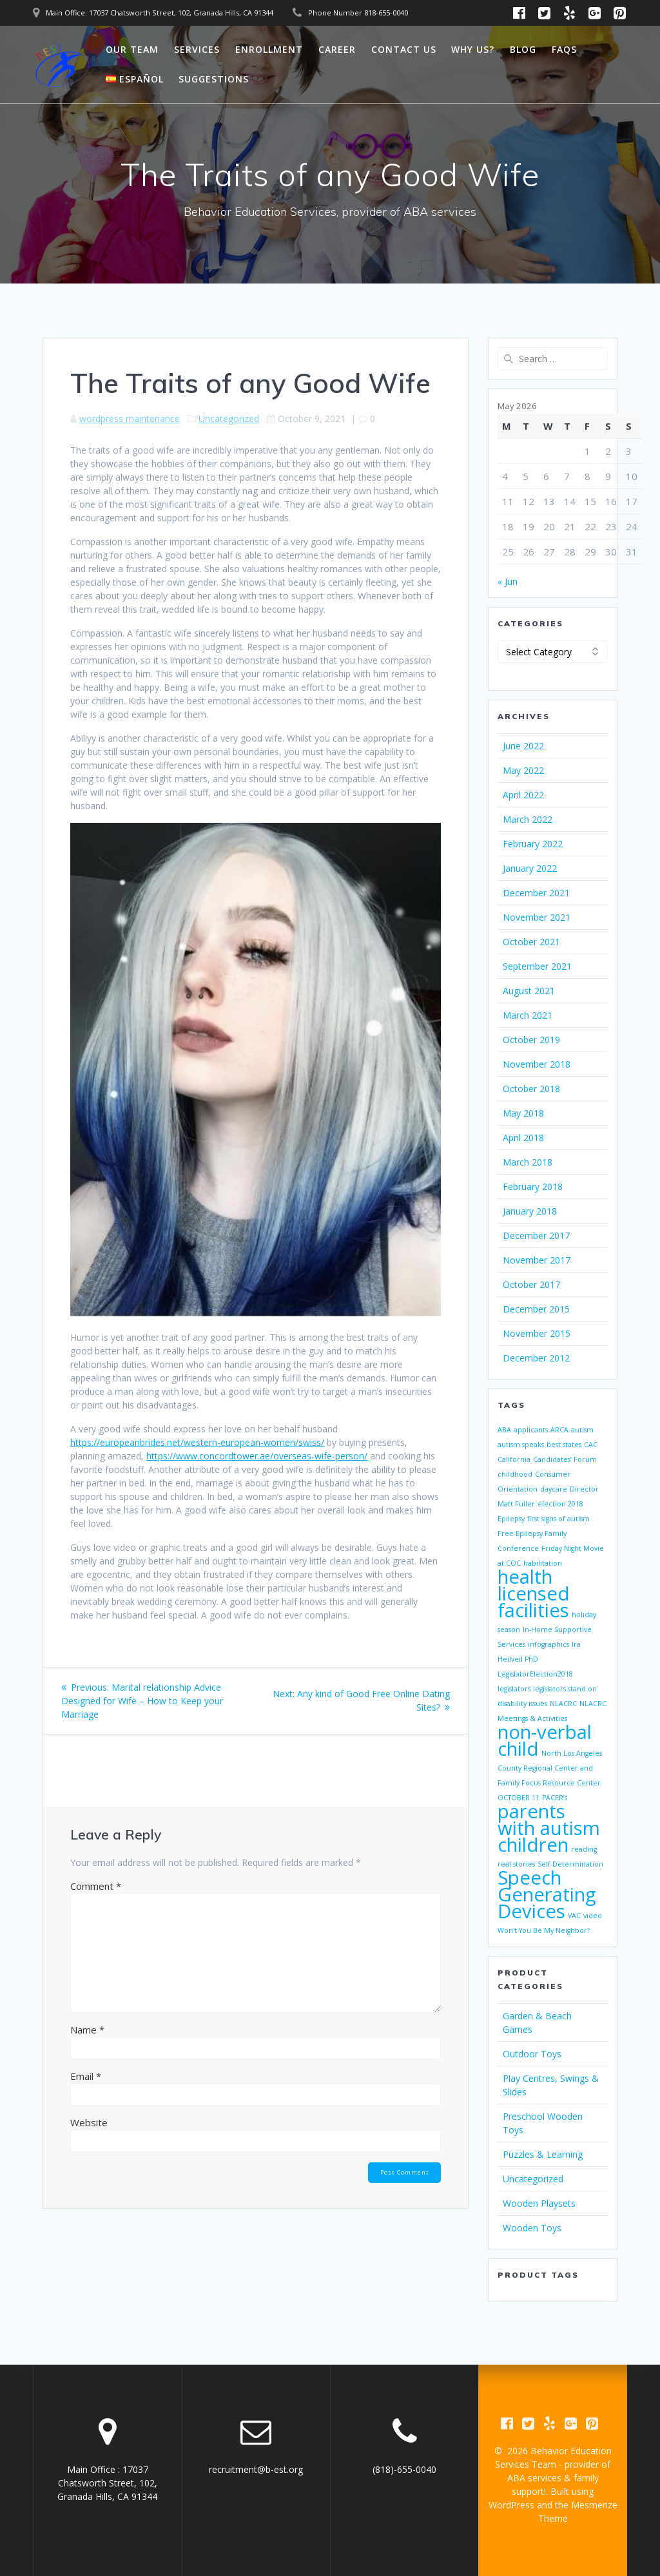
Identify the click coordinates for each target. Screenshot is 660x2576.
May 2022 (523, 770)
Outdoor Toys (532, 2054)
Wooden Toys (532, 2228)
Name (87, 2029)
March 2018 (527, 1162)
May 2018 (523, 1113)
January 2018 (530, 1211)
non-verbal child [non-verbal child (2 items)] (545, 1740)
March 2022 (527, 819)
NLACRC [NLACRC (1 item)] (563, 1703)
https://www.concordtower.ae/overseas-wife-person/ (256, 1456)
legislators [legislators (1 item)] (514, 1688)
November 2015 (536, 1333)
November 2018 (536, 1064)
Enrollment (269, 49)
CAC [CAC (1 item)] (590, 1444)
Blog (523, 49)
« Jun (508, 581)
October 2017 (531, 1284)
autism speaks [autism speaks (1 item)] (521, 1444)
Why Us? (472, 49)
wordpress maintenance (129, 418)
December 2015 (536, 1309)
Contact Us (403, 49)
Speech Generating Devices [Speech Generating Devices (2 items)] (547, 1894)
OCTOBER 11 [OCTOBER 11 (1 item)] (518, 1797)
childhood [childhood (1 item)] (515, 1474)
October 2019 (531, 1039)
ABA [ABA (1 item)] (504, 1429)
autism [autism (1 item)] (582, 1429)
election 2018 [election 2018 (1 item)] (560, 1503)
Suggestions (214, 79)
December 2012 (536, 1358)
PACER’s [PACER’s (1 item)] (554, 1797)
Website (89, 2122)
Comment (95, 1885)
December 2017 (536, 1235)
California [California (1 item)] (514, 1459)
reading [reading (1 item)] (584, 1849)
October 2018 (531, 1088)
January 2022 (530, 868)
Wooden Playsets (539, 2203)
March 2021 (527, 1015)
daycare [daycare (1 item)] (553, 1489)
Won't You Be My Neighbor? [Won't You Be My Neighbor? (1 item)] (544, 1930)
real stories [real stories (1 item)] (516, 1864)
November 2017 (536, 1260)
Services (197, 49)
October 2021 (531, 942)
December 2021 (536, 893)
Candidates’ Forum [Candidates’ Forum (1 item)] (565, 1459)
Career (337, 49)
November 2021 (536, 917)
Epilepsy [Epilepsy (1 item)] (511, 1518)
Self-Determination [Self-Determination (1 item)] (570, 1864)
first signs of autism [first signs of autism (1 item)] (558, 1518)
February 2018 (533, 1186)
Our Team (132, 49)
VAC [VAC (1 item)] (574, 1915)
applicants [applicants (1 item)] (531, 1429)
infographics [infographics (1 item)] (548, 1644)
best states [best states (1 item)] (564, 1444)
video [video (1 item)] (592, 1915)
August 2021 (529, 991)
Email (85, 2076)
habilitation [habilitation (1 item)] (542, 1563)
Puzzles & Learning (543, 2154)
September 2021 (537, 966)
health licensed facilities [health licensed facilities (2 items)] (534, 1593)
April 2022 (523, 795)
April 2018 (523, 1137)
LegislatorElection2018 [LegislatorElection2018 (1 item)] (535, 1673)
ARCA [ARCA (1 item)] (559, 1429)
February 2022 (533, 844)
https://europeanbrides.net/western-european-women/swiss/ (197, 1442)
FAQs (564, 49)
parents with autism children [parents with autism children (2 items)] (549, 1828)
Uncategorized (229, 418)
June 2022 (523, 746)
